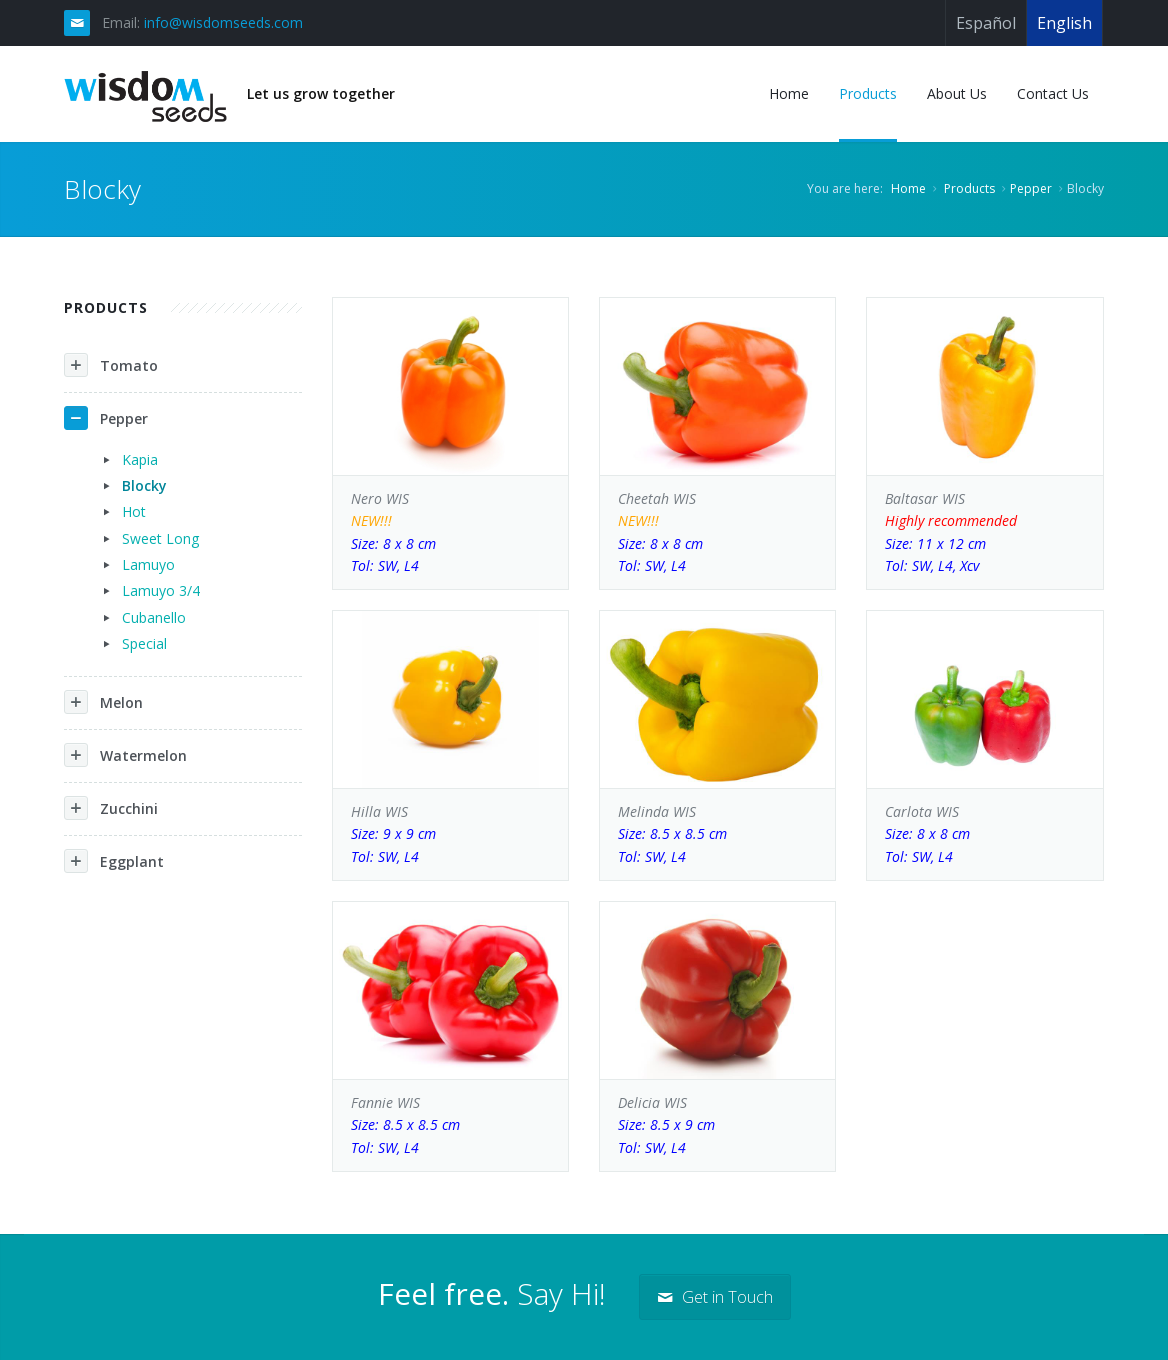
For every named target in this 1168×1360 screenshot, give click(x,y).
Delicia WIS (717, 1126)
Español (986, 23)
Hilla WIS (450, 835)
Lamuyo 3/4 (161, 590)
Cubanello (154, 617)
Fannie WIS (450, 1126)
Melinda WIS (717, 835)
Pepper (1031, 188)
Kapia (140, 459)
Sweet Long (160, 538)
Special (144, 643)
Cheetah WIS (717, 533)
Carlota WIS (984, 835)
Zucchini (111, 808)
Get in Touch (715, 1297)
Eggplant (114, 861)
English (1064, 23)
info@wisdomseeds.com (223, 22)
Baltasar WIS (984, 533)
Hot (134, 511)
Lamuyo (148, 564)
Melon (103, 702)
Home (908, 188)
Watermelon (125, 755)
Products (969, 188)
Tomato (111, 365)
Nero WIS (450, 533)
